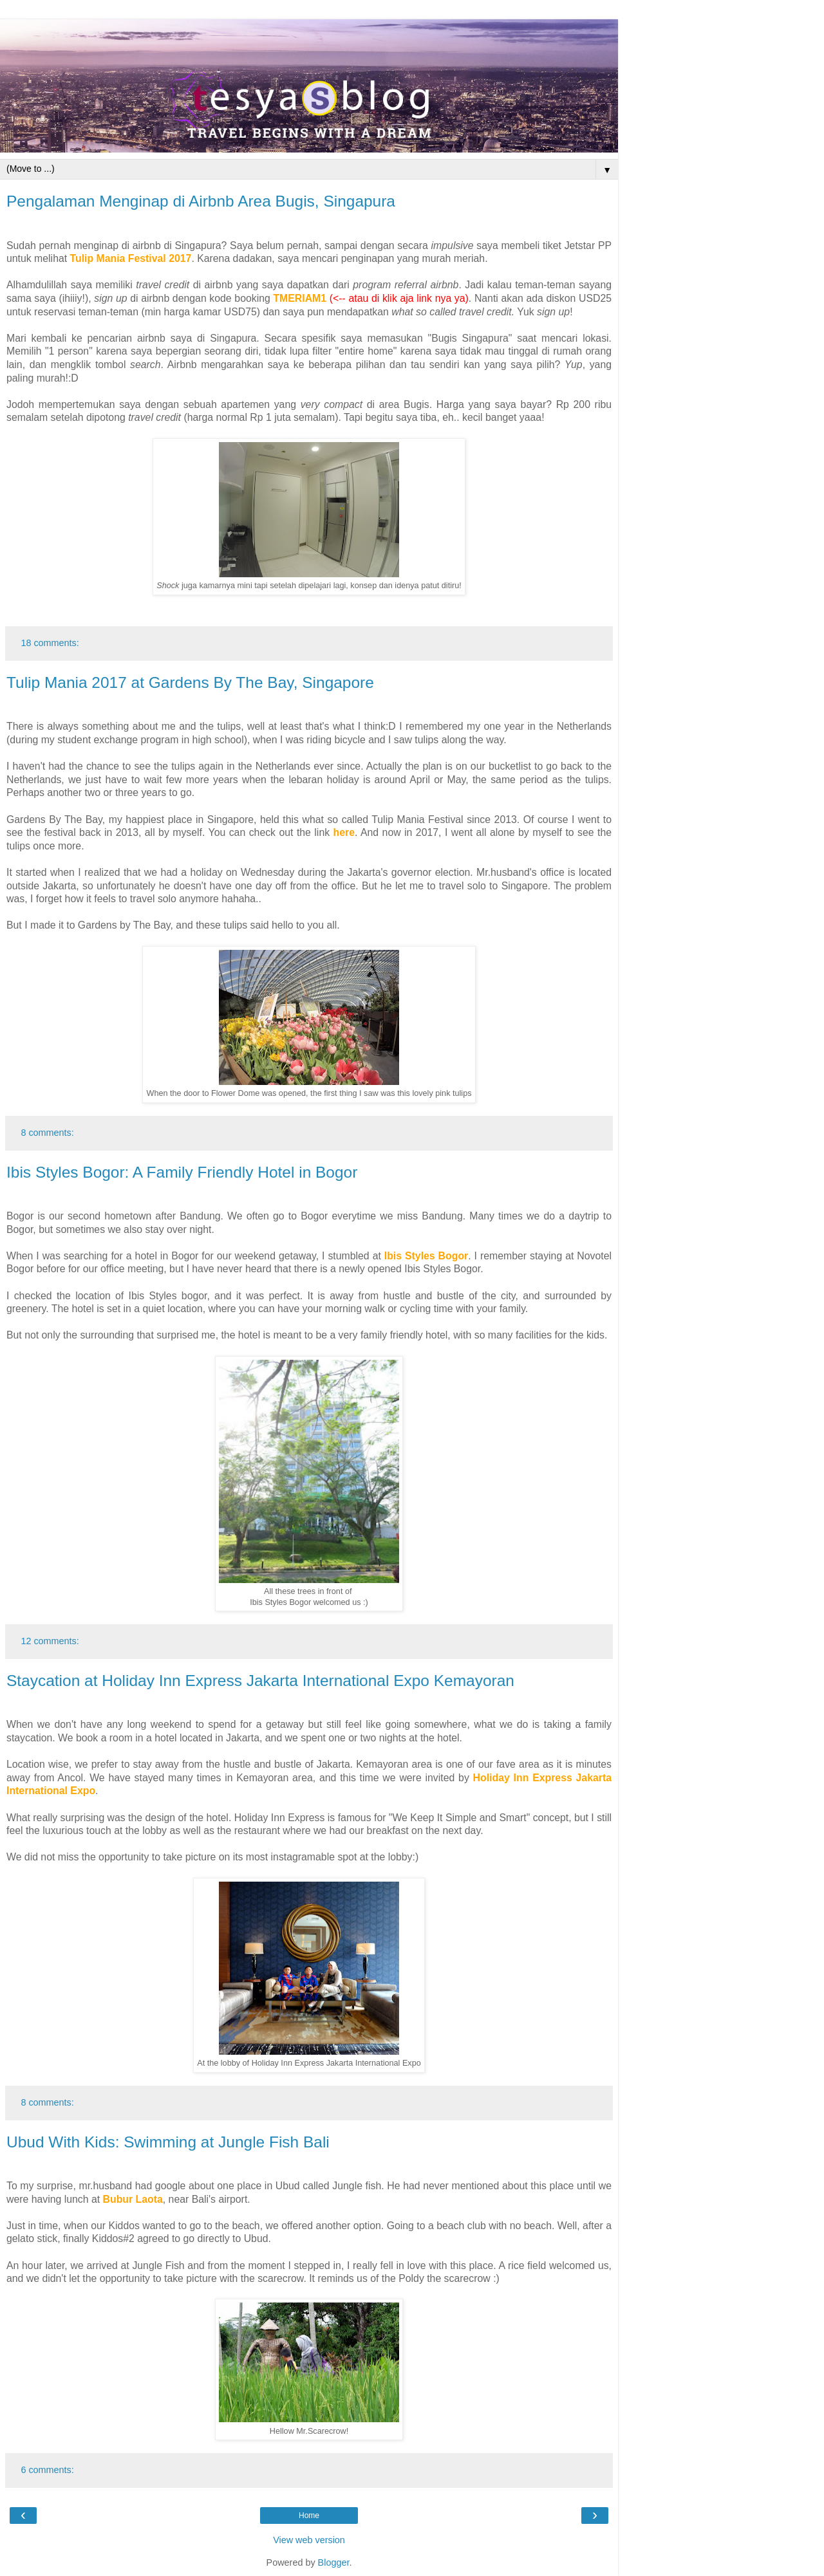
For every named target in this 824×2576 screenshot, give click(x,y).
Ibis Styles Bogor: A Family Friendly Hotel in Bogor (181, 1172)
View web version (309, 2540)
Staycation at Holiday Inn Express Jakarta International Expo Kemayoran (260, 1680)
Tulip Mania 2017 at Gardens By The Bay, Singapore (190, 682)
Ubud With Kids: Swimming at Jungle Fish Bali (168, 2142)
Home (309, 2515)
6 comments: (47, 2470)
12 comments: (50, 1641)
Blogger (334, 2562)
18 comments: (50, 643)
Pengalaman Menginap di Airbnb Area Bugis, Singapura (200, 201)
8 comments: (47, 1132)
